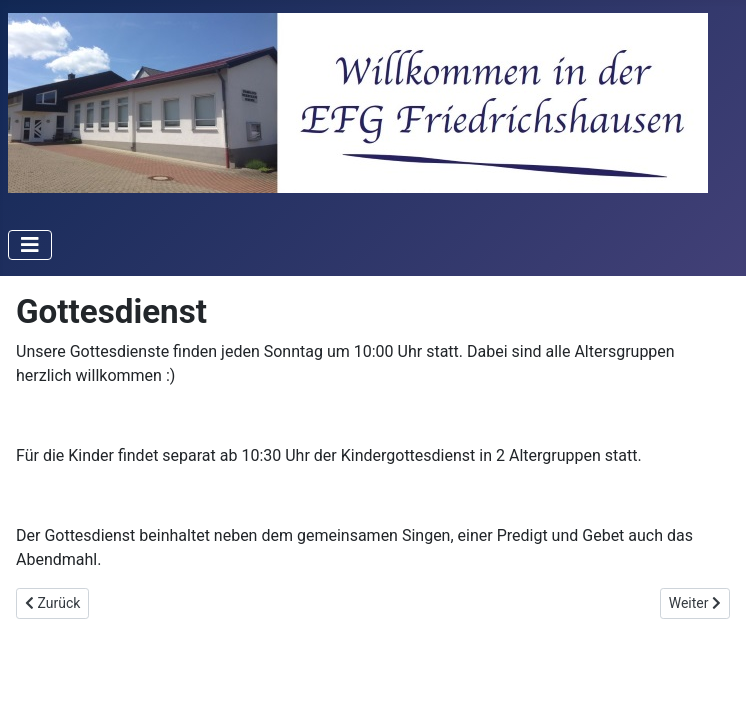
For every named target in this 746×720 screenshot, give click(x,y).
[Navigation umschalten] (30, 245)
